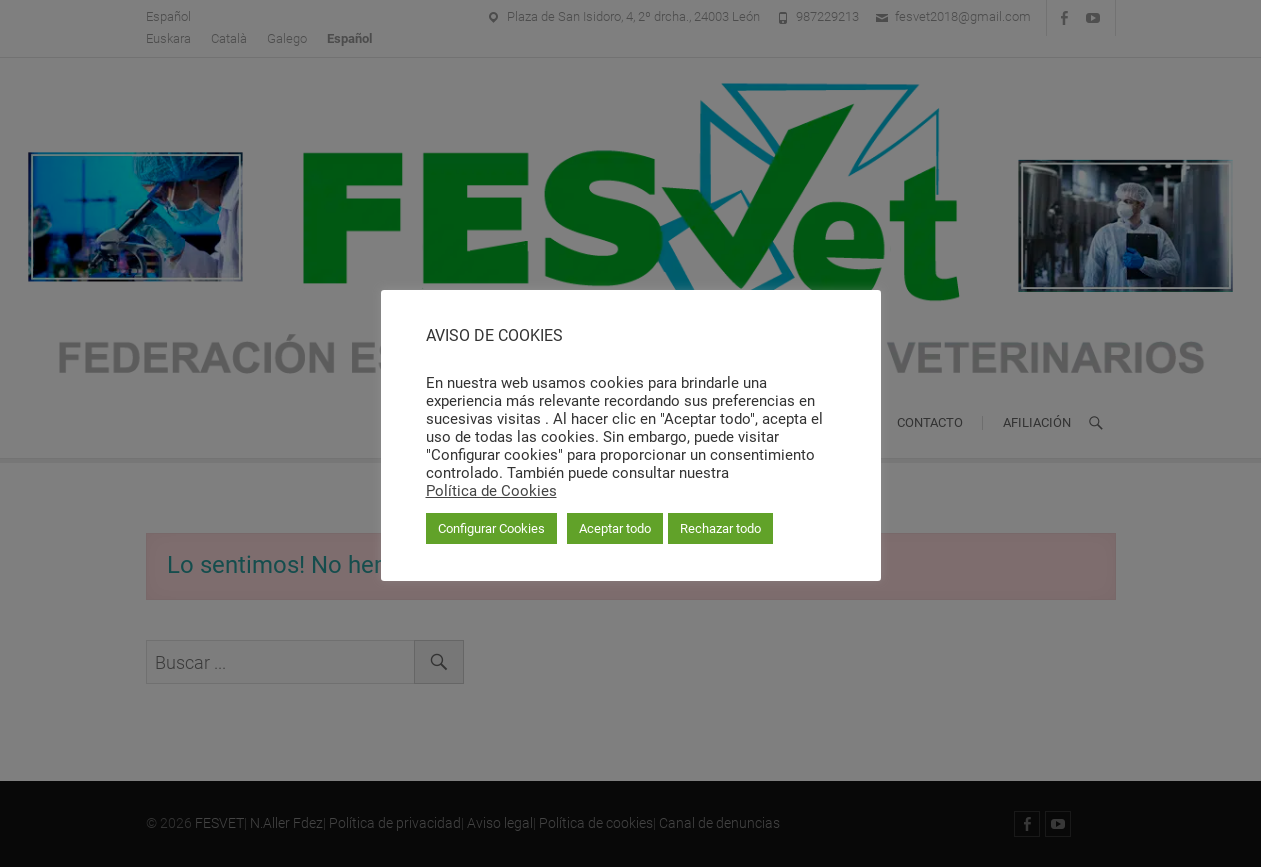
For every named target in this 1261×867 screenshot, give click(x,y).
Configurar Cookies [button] (491, 528)
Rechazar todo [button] (720, 528)
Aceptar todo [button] (615, 528)
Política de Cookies (491, 491)
